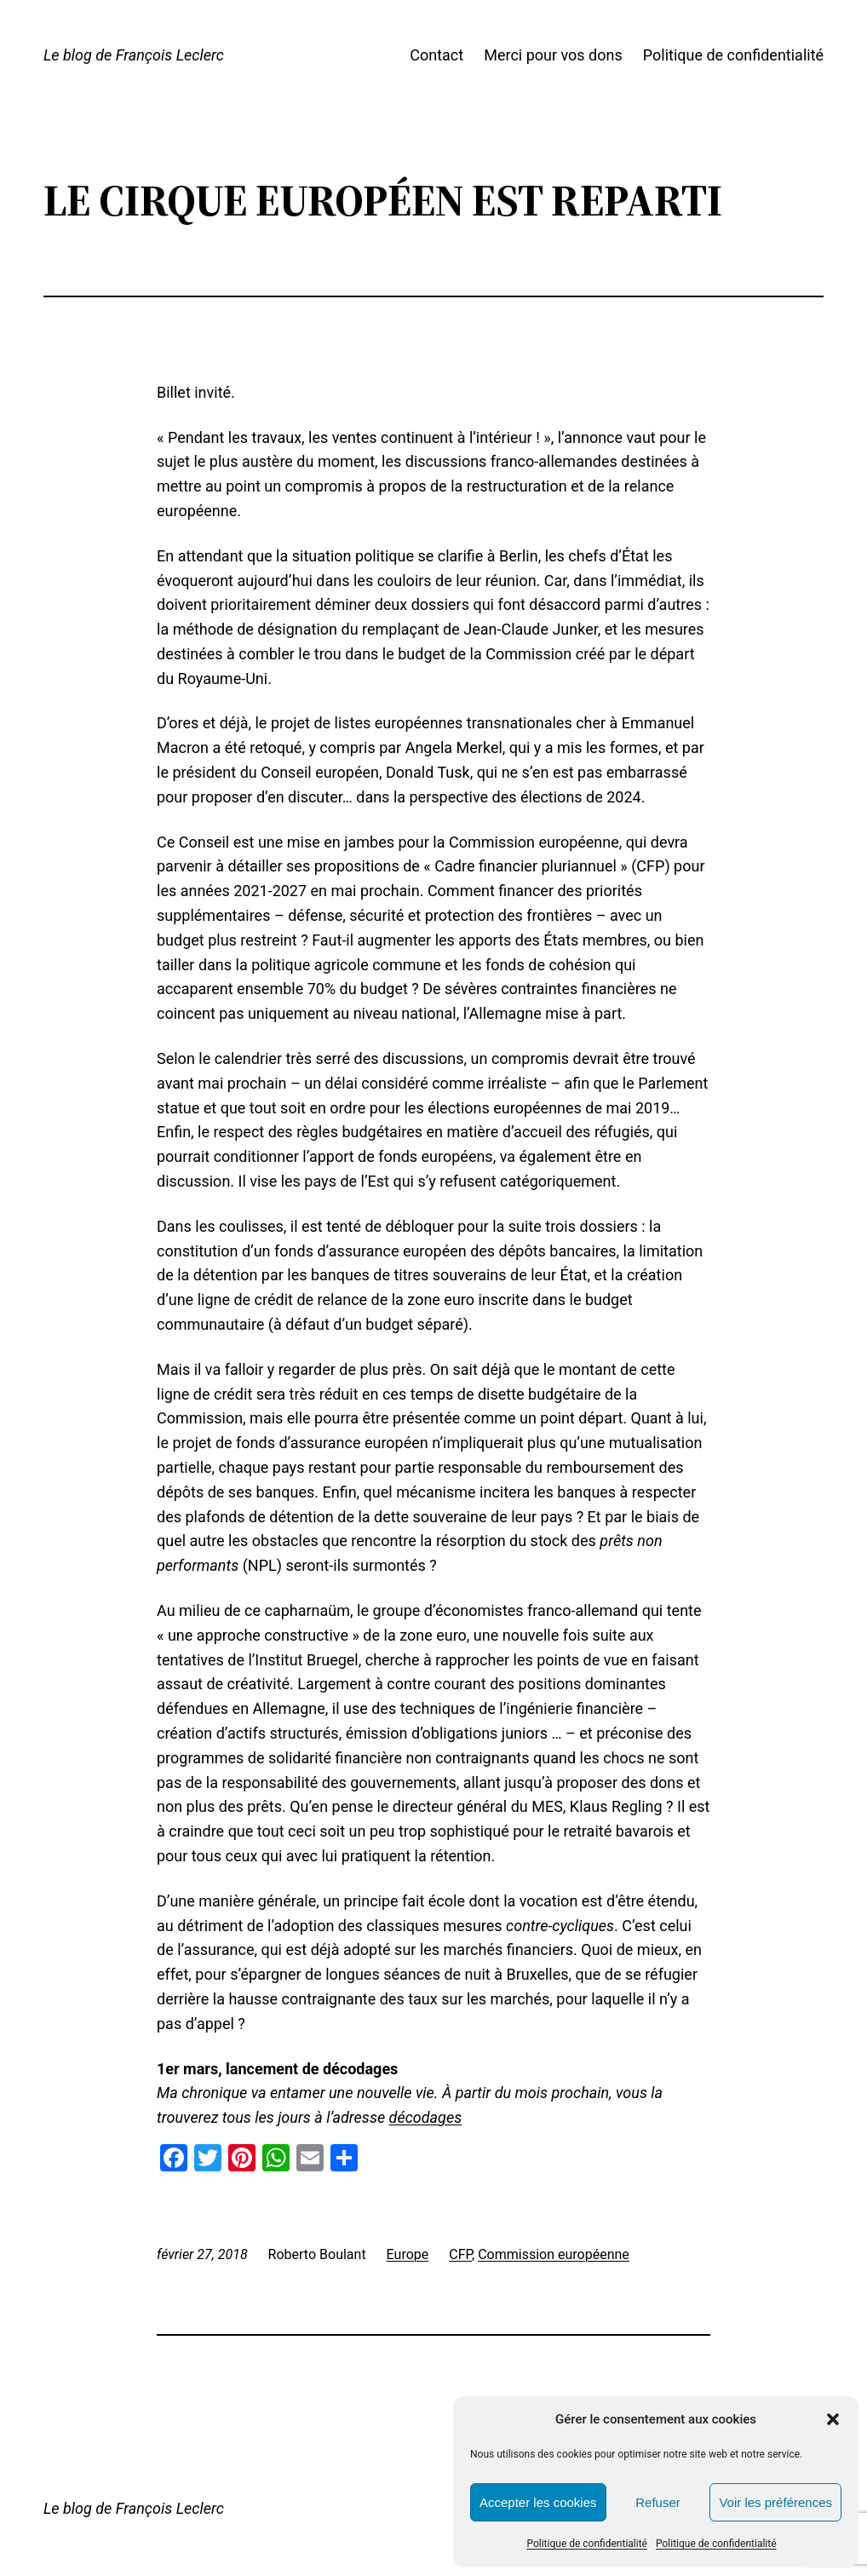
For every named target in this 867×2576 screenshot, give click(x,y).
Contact (436, 55)
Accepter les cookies (538, 2502)
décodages (425, 2117)
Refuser (657, 2502)
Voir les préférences (775, 2502)
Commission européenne (553, 2254)
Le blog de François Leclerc (133, 55)
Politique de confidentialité (586, 2544)
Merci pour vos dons (553, 55)
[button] (832, 2419)
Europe (408, 2254)
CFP (460, 2254)
